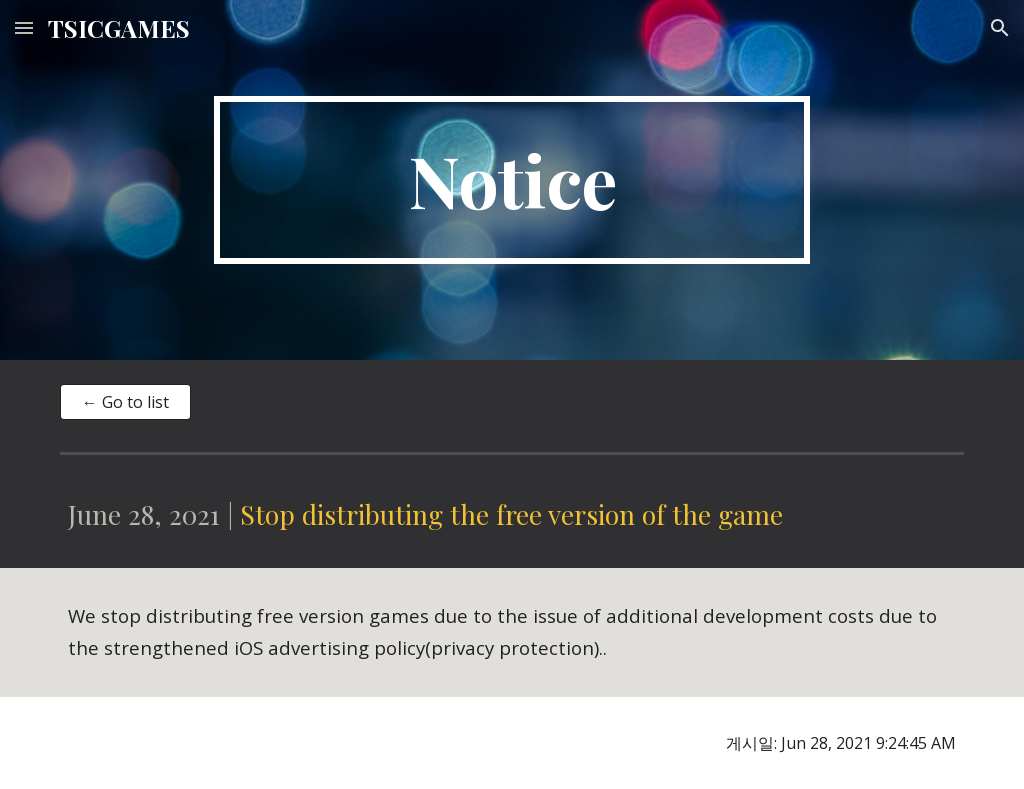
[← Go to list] (125, 402)
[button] (24, 27)
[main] (511, 180)
